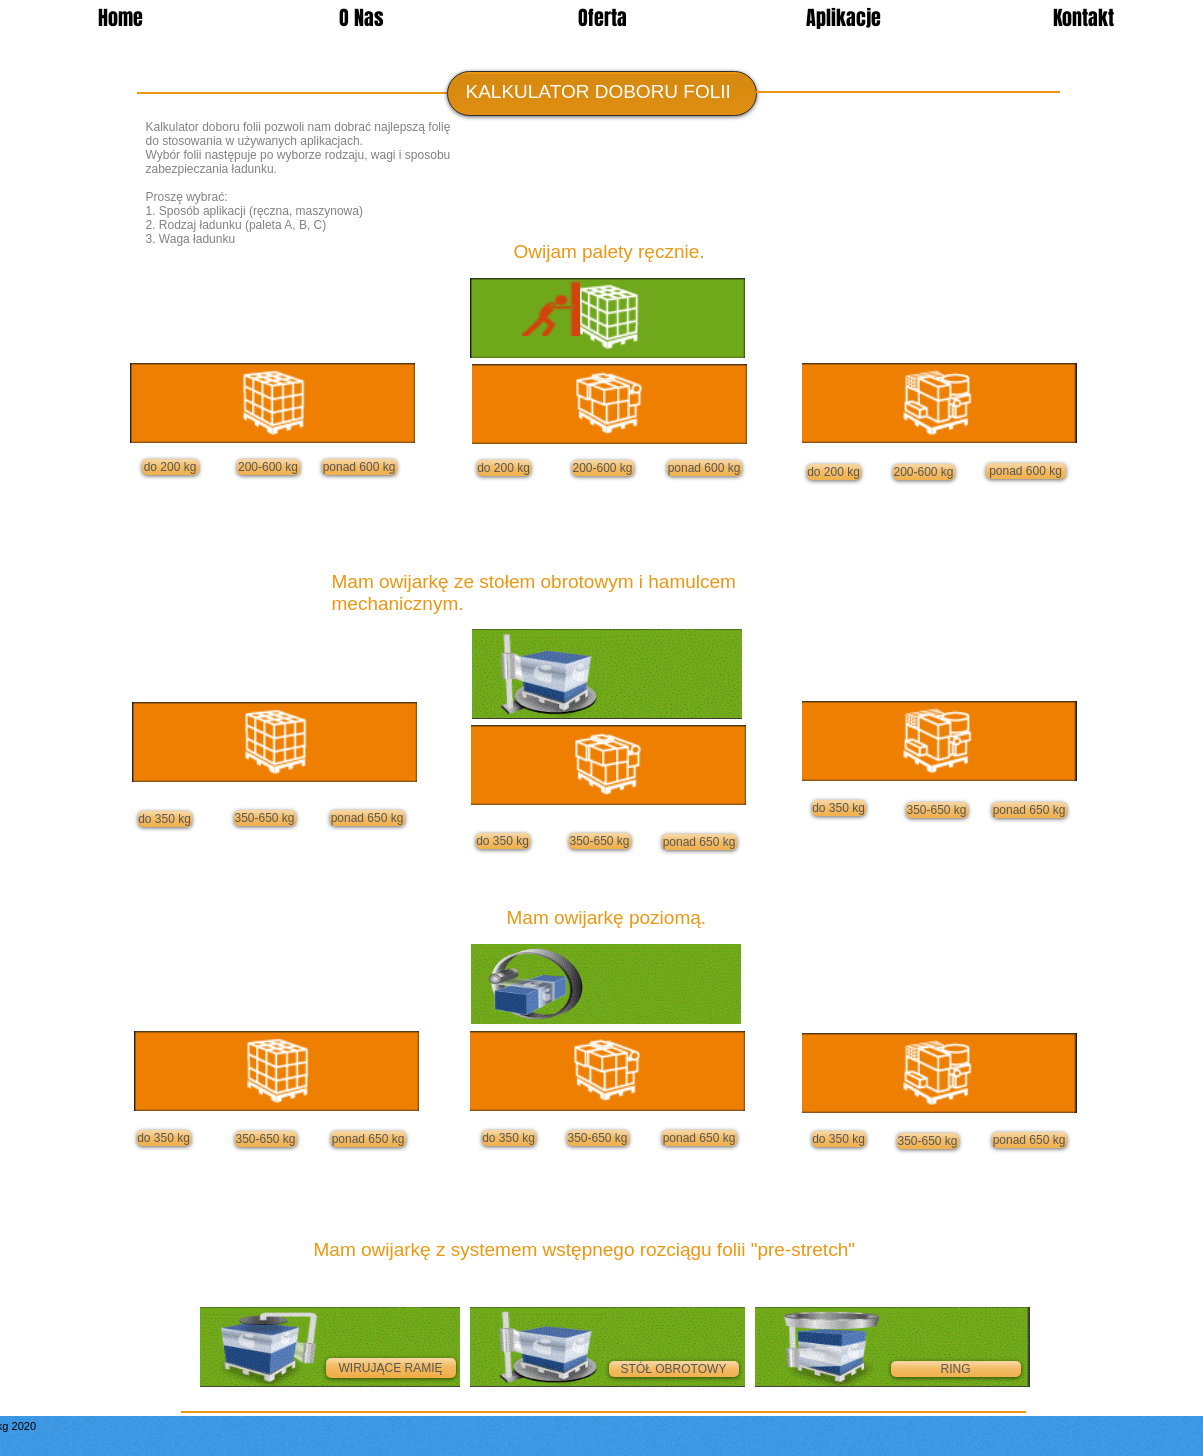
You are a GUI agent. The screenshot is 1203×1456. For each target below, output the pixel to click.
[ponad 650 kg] (367, 818)
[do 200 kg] (170, 467)
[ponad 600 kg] (359, 467)
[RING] (956, 1369)
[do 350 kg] (165, 819)
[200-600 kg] (268, 467)
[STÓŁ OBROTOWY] (674, 1369)
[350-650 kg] (265, 818)
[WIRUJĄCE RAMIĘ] (391, 1368)
